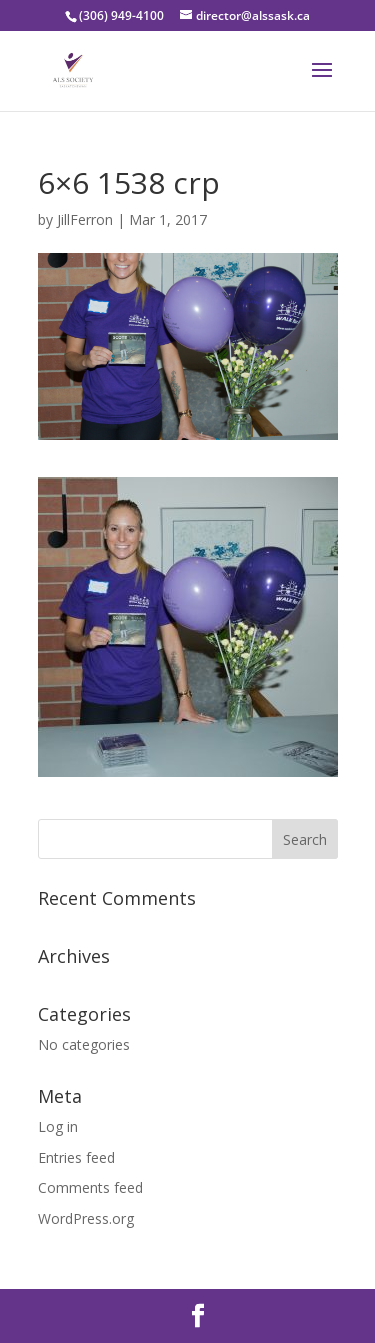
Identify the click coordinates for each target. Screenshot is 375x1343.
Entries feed (76, 1157)
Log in (58, 1126)
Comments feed (90, 1187)
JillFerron (85, 219)
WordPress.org (86, 1218)
